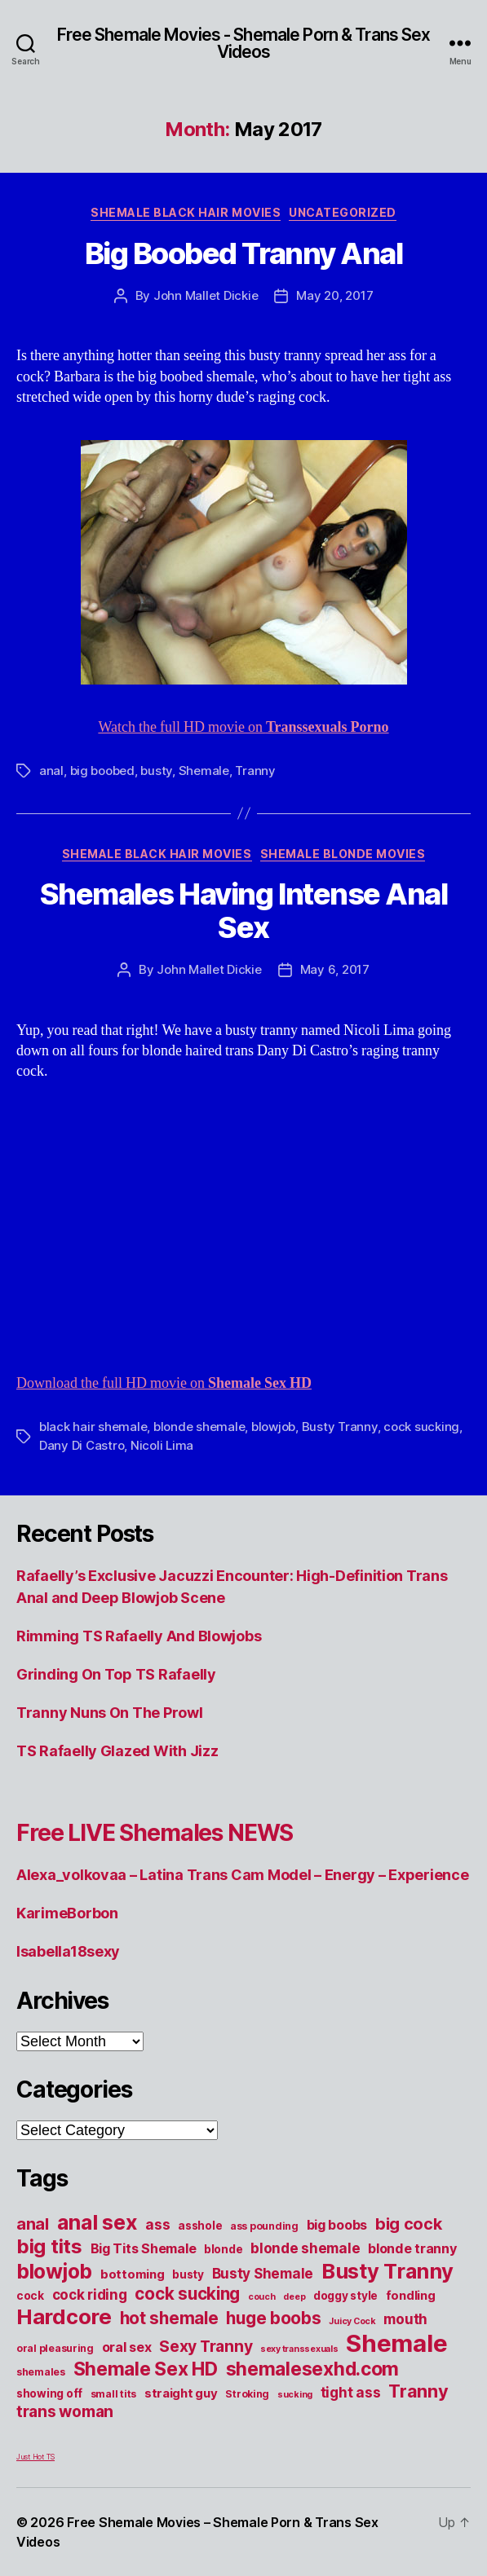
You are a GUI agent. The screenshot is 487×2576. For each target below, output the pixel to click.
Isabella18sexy (68, 1951)
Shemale (204, 770)
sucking (294, 2394)
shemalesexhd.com (313, 2369)
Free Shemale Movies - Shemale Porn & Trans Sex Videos (244, 43)
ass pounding (264, 2226)
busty (156, 770)
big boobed (102, 770)
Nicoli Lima (162, 1445)
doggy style (345, 2295)
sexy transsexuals (299, 2349)
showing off (49, 2393)
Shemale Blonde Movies (343, 854)
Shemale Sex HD (145, 2369)
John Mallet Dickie (205, 295)
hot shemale (169, 2318)
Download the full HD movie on (164, 1383)
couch (262, 2297)
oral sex (127, 2347)
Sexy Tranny (205, 2346)
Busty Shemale (263, 2273)
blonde (223, 2249)
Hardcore (64, 2316)
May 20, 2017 (334, 295)
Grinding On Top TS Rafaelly (116, 1674)
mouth (405, 2318)
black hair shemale (93, 1426)
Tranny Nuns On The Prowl (109, 1712)
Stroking (247, 2394)
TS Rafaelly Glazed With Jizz (117, 1750)
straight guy (181, 2393)
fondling (411, 2295)
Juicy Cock (352, 2321)
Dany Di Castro (81, 1445)
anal (51, 770)
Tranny (255, 770)
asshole (200, 2225)
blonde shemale (199, 1426)
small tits (113, 2394)
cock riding (89, 2294)
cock (30, 2295)
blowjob (273, 1426)
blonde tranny (412, 2248)
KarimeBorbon (67, 1913)
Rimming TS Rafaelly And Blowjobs (138, 1636)
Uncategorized (342, 212)
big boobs (337, 2225)
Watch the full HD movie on (243, 727)
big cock (408, 2224)
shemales (40, 2372)
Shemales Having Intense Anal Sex (243, 910)
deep (294, 2297)
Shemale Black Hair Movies (186, 212)
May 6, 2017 (335, 969)
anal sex (97, 2222)
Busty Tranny (340, 1426)
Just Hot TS (35, 2456)
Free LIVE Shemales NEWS (154, 1833)
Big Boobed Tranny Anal (243, 253)
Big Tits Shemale (144, 2248)
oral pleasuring (55, 2348)
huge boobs (273, 2318)
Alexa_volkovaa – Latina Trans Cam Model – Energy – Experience (242, 1874)
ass (157, 2224)
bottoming (132, 2274)
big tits (49, 2246)
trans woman (64, 2411)
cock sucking (421, 1426)
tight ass (351, 2392)
